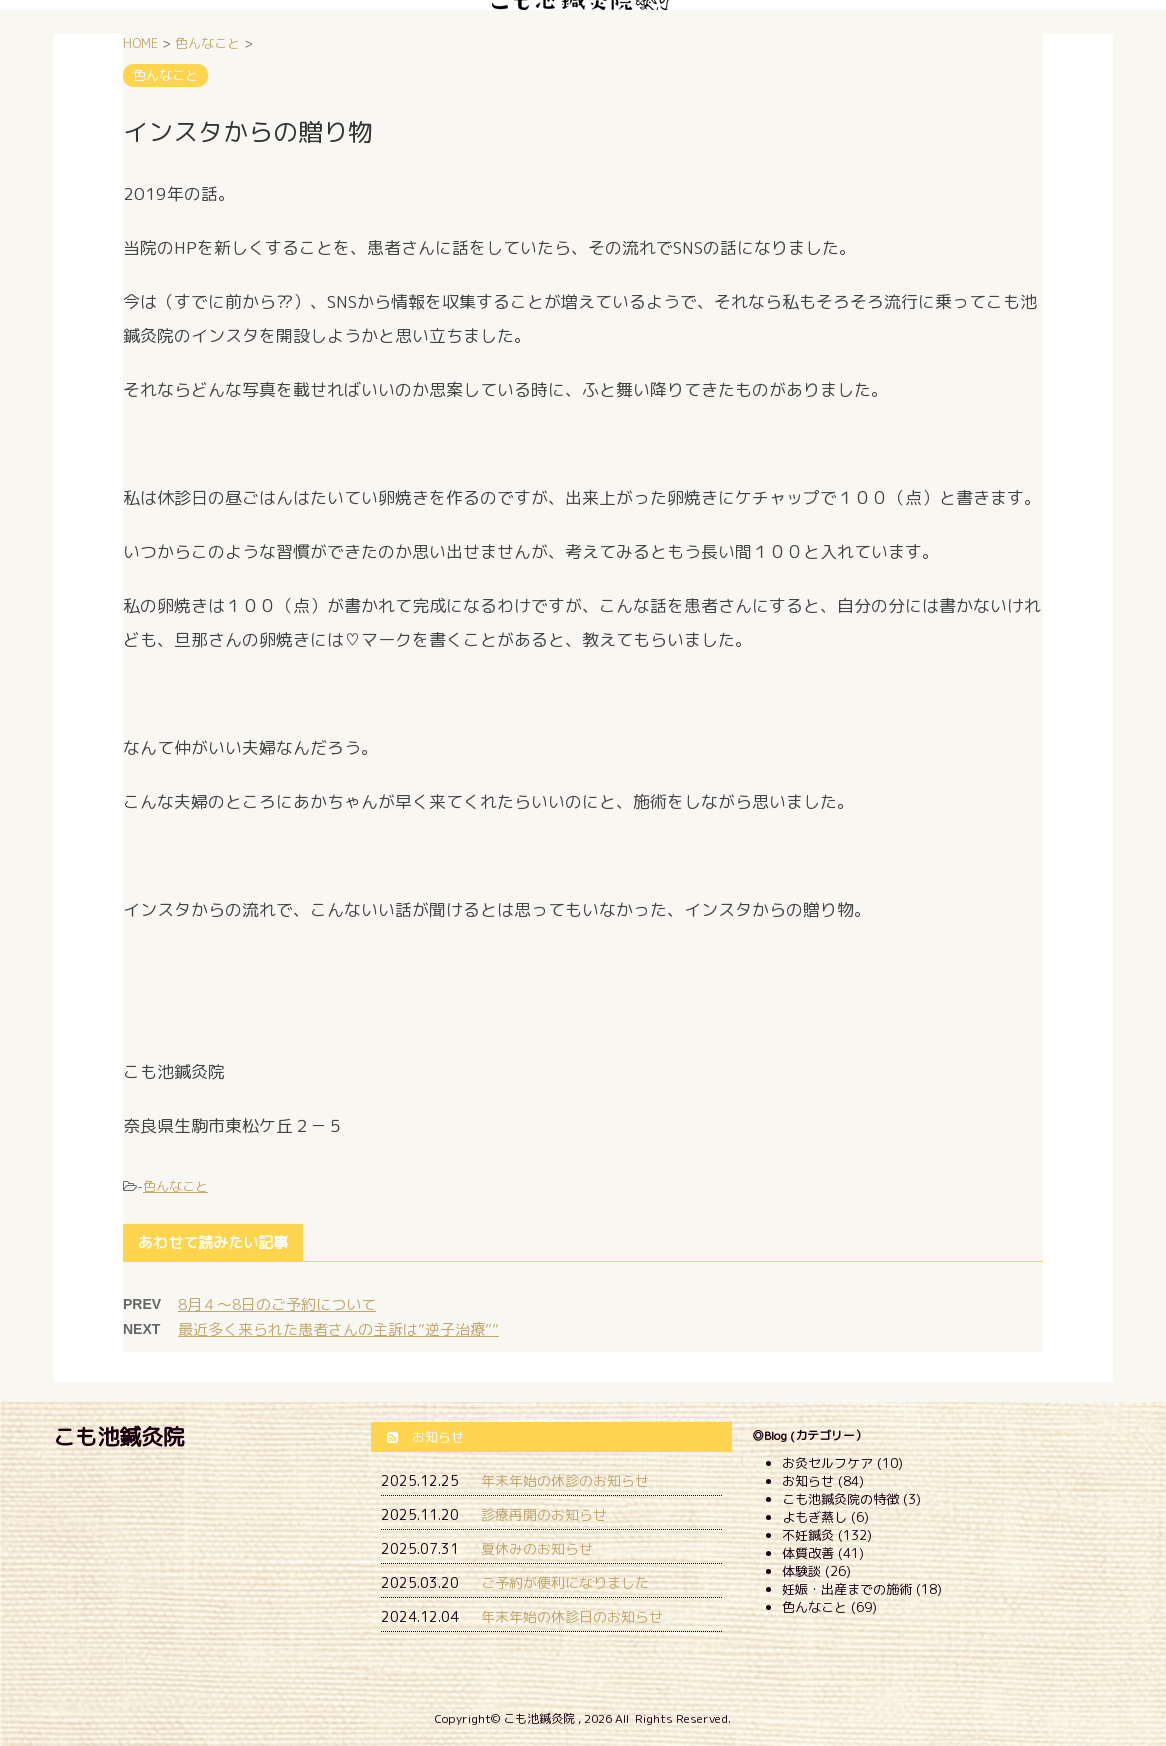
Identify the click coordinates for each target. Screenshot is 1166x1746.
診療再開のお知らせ (544, 1514)
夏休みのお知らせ (537, 1548)
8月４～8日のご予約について (277, 1304)
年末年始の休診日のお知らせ (572, 1616)
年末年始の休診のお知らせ (565, 1480)
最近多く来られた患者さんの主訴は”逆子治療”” (338, 1329)
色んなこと (175, 1186)
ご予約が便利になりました (565, 1582)
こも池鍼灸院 (119, 1436)
